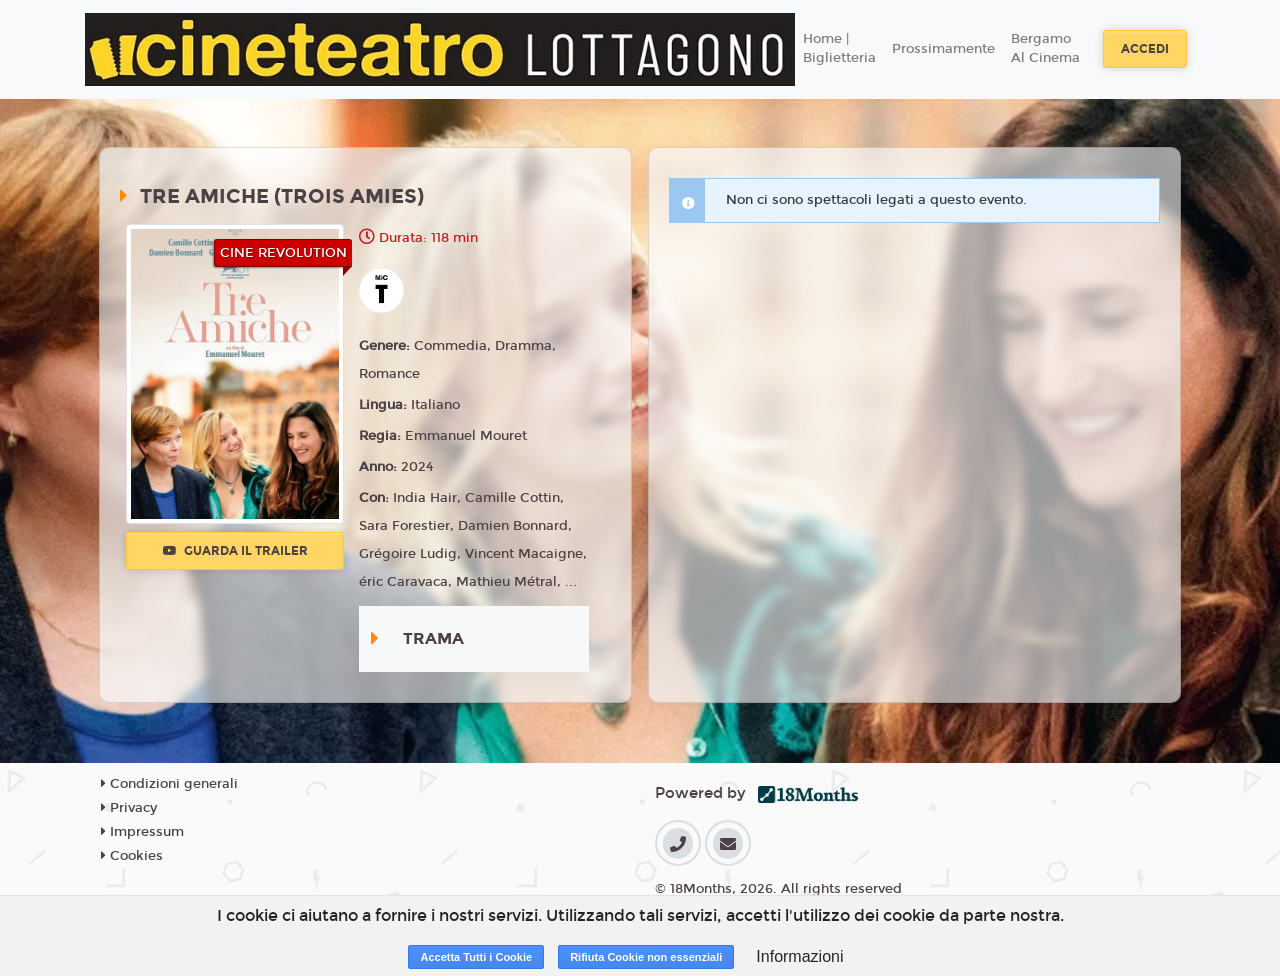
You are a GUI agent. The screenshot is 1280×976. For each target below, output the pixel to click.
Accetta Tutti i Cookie (476, 957)
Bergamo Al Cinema (1045, 49)
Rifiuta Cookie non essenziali (646, 957)
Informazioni (799, 956)
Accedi (1145, 49)
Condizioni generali (169, 784)
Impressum (142, 832)
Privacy (129, 808)
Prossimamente (943, 49)
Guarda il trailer (235, 551)
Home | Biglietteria (839, 49)
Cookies (132, 856)
